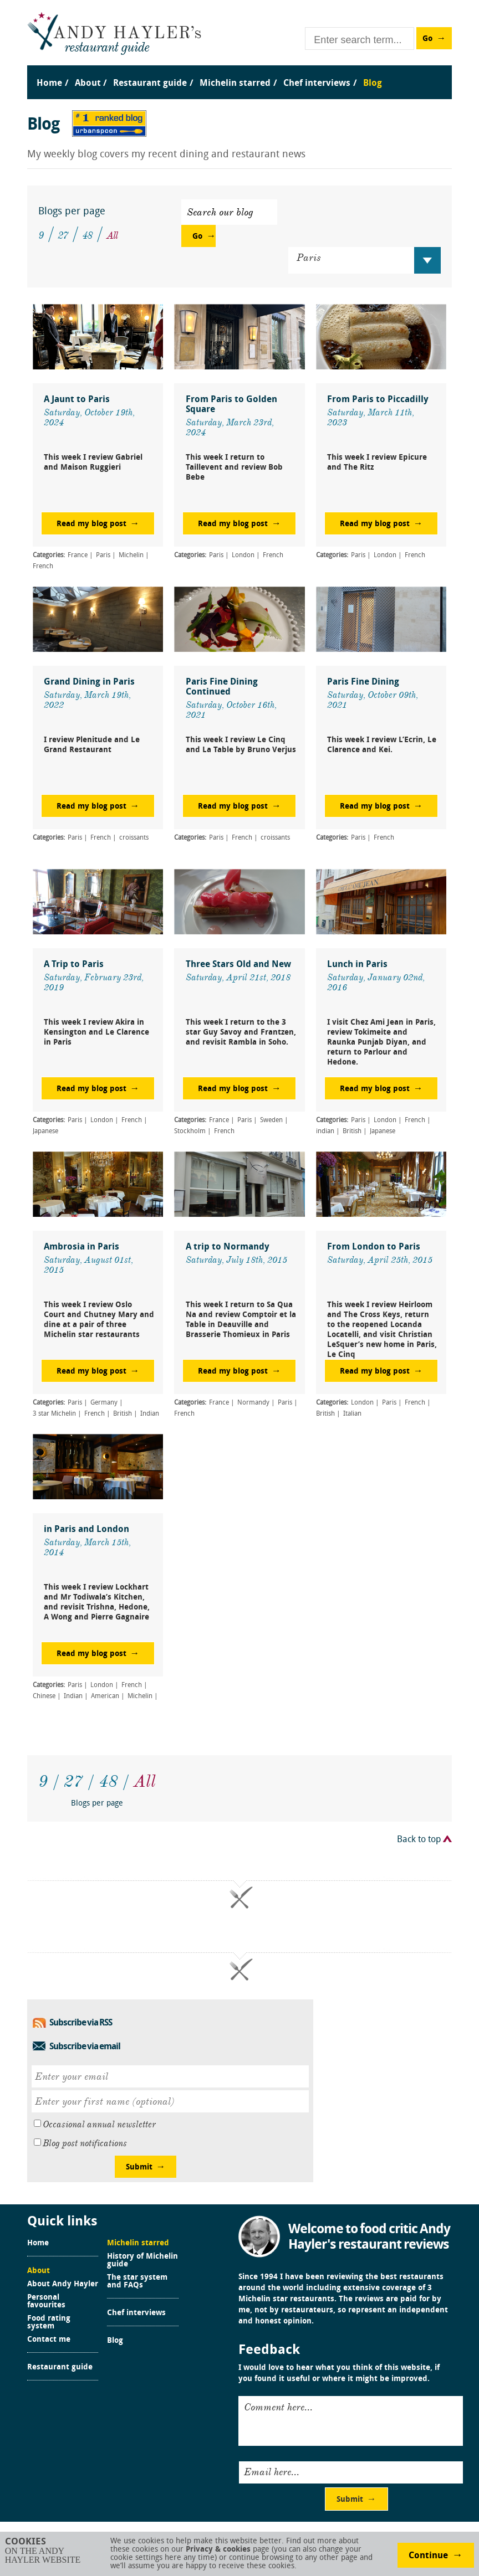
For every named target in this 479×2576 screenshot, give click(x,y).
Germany (104, 1403)
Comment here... (278, 2407)
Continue (428, 2556)
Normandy (253, 1403)
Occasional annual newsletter (99, 2124)
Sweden (271, 1120)
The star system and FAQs (137, 2282)
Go (427, 39)
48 (87, 235)
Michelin (131, 555)
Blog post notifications (85, 2143)
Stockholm (190, 1131)
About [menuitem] (88, 83)
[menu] (239, 72)
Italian (352, 1414)
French (43, 566)
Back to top (419, 1839)
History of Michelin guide (142, 2261)
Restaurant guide (60, 2368)
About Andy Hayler (62, 2285)
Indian (149, 1414)
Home (38, 2244)
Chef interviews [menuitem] (316, 83)
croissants (134, 838)
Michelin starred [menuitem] (235, 83)
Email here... (271, 2471)
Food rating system (48, 2323)
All (112, 235)
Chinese (44, 1696)
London (243, 555)
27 (63, 235)
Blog (115, 2341)
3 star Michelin (54, 1414)
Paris (103, 555)
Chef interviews (136, 2313)
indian (325, 1131)
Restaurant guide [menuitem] (150, 83)
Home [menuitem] (49, 83)
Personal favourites (46, 2302)
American (105, 1696)
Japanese (45, 1131)
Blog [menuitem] (372, 83)
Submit (139, 2167)
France (78, 555)
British (352, 1131)
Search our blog (220, 212)
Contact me (48, 2340)
